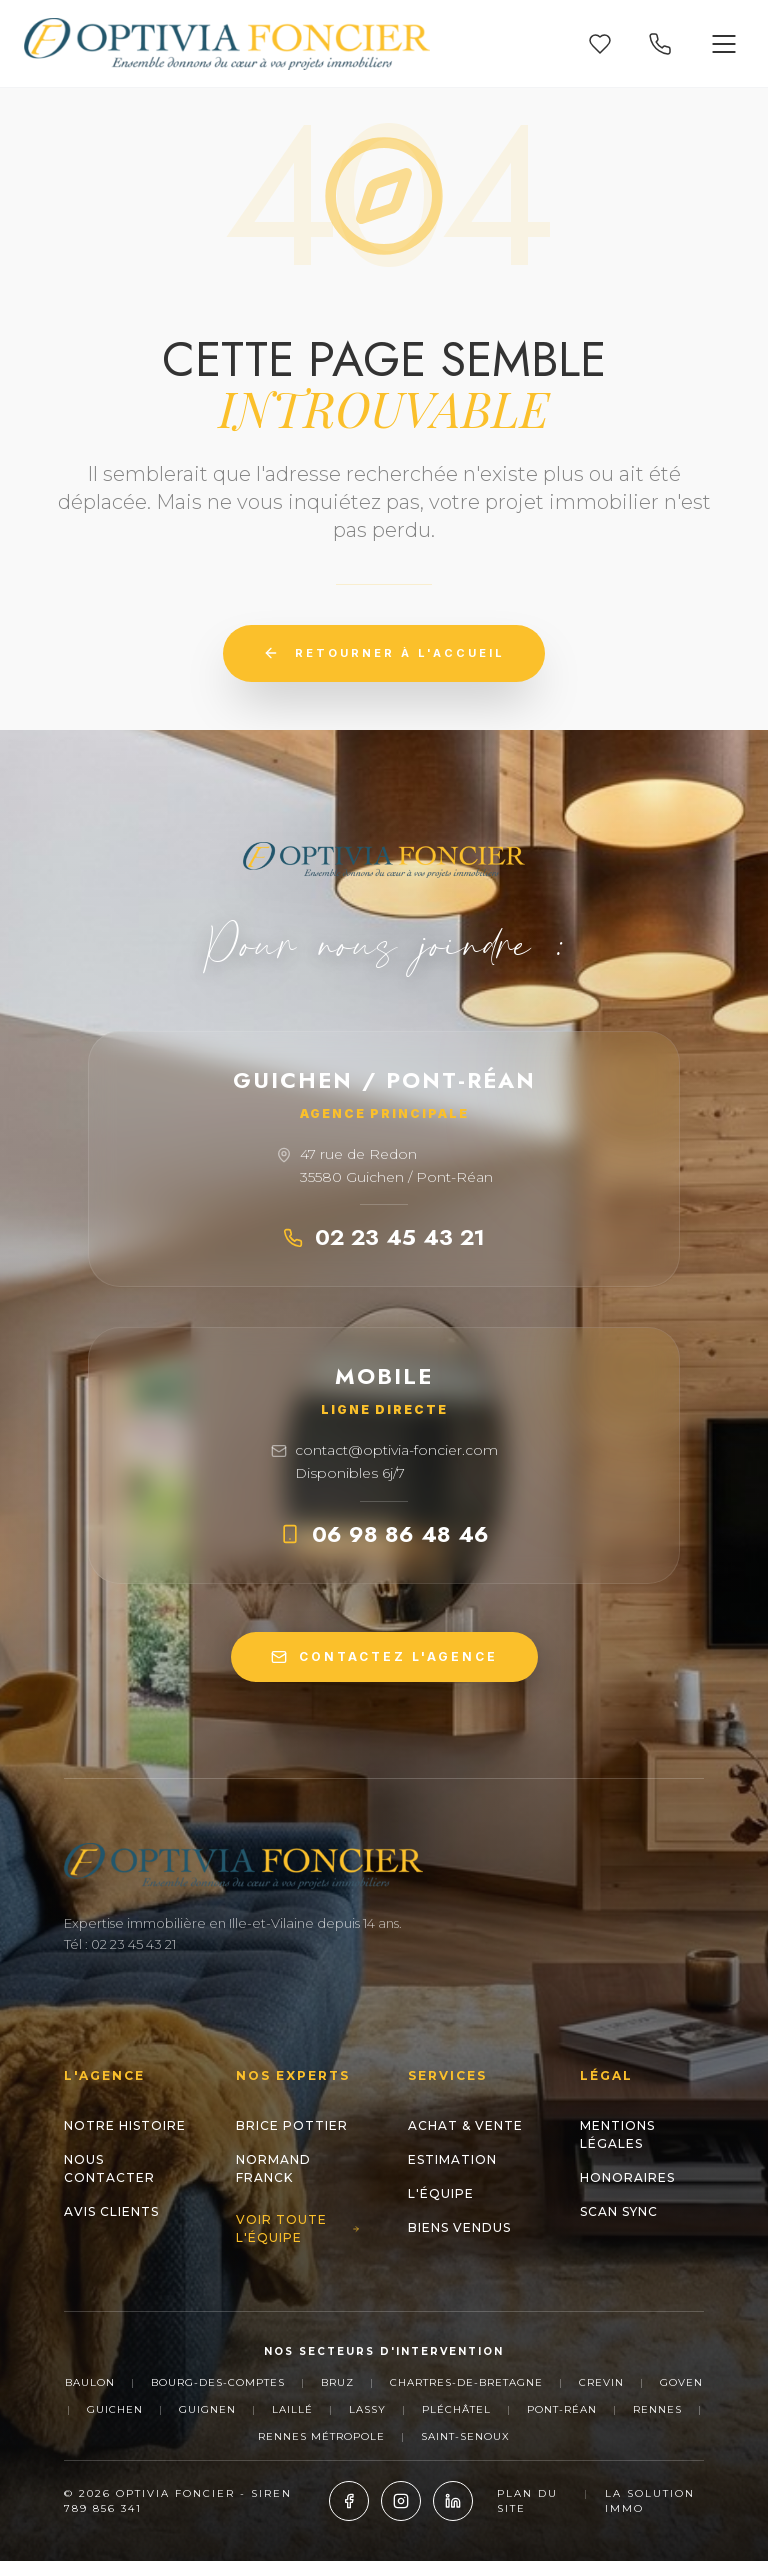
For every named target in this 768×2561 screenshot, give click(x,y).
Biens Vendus (459, 2227)
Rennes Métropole (321, 2436)
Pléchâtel (456, 2409)
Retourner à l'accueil (384, 653)
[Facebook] (349, 2501)
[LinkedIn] (453, 2501)
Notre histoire (125, 2125)
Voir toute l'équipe (298, 2228)
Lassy (367, 2409)
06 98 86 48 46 (384, 1534)
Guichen (115, 2409)
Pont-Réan (562, 2409)
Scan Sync (619, 2211)
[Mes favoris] (600, 44)
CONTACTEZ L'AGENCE (384, 1657)
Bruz (337, 2382)
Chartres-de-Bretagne (466, 2382)
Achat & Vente (465, 2125)
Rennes (657, 2409)
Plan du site (527, 2501)
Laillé (292, 2409)
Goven (681, 2382)
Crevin (601, 2382)
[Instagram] (401, 2501)
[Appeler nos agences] (660, 44)
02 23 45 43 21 (384, 1237)
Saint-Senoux (465, 2436)
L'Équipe (441, 2193)
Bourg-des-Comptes (218, 2382)
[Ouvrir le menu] (724, 44)
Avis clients (111, 2211)
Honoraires (627, 2177)
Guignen (207, 2409)
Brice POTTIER (292, 2125)
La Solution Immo (650, 2501)
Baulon (90, 2382)
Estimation (452, 2159)
